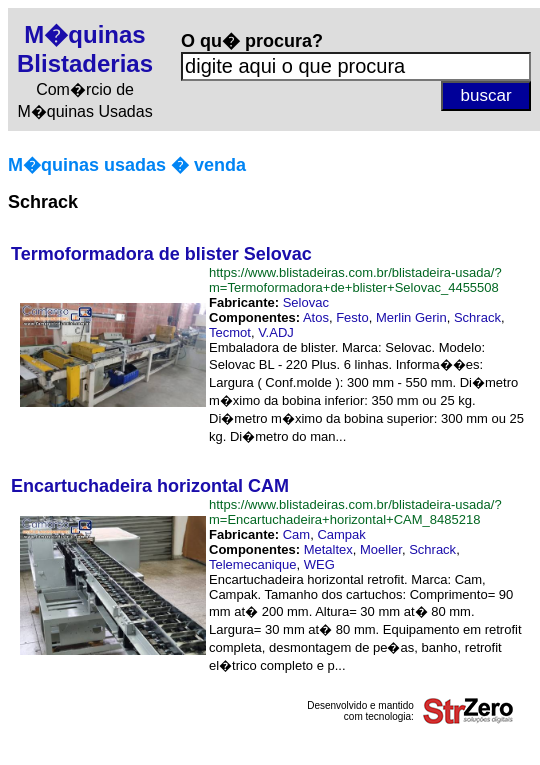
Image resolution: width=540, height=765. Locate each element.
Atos (316, 317)
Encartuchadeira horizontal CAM (150, 486)
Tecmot (230, 332)
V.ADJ (276, 332)
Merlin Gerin (411, 317)
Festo (352, 317)
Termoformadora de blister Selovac (161, 254)
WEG (319, 564)
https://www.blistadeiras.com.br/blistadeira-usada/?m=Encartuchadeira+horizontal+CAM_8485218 (355, 512)
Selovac (306, 302)
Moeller (381, 549)
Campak (341, 534)
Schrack (477, 317)
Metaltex (328, 549)
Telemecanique (252, 564)
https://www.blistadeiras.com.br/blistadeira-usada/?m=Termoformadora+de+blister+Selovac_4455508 (355, 280)
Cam (296, 534)
